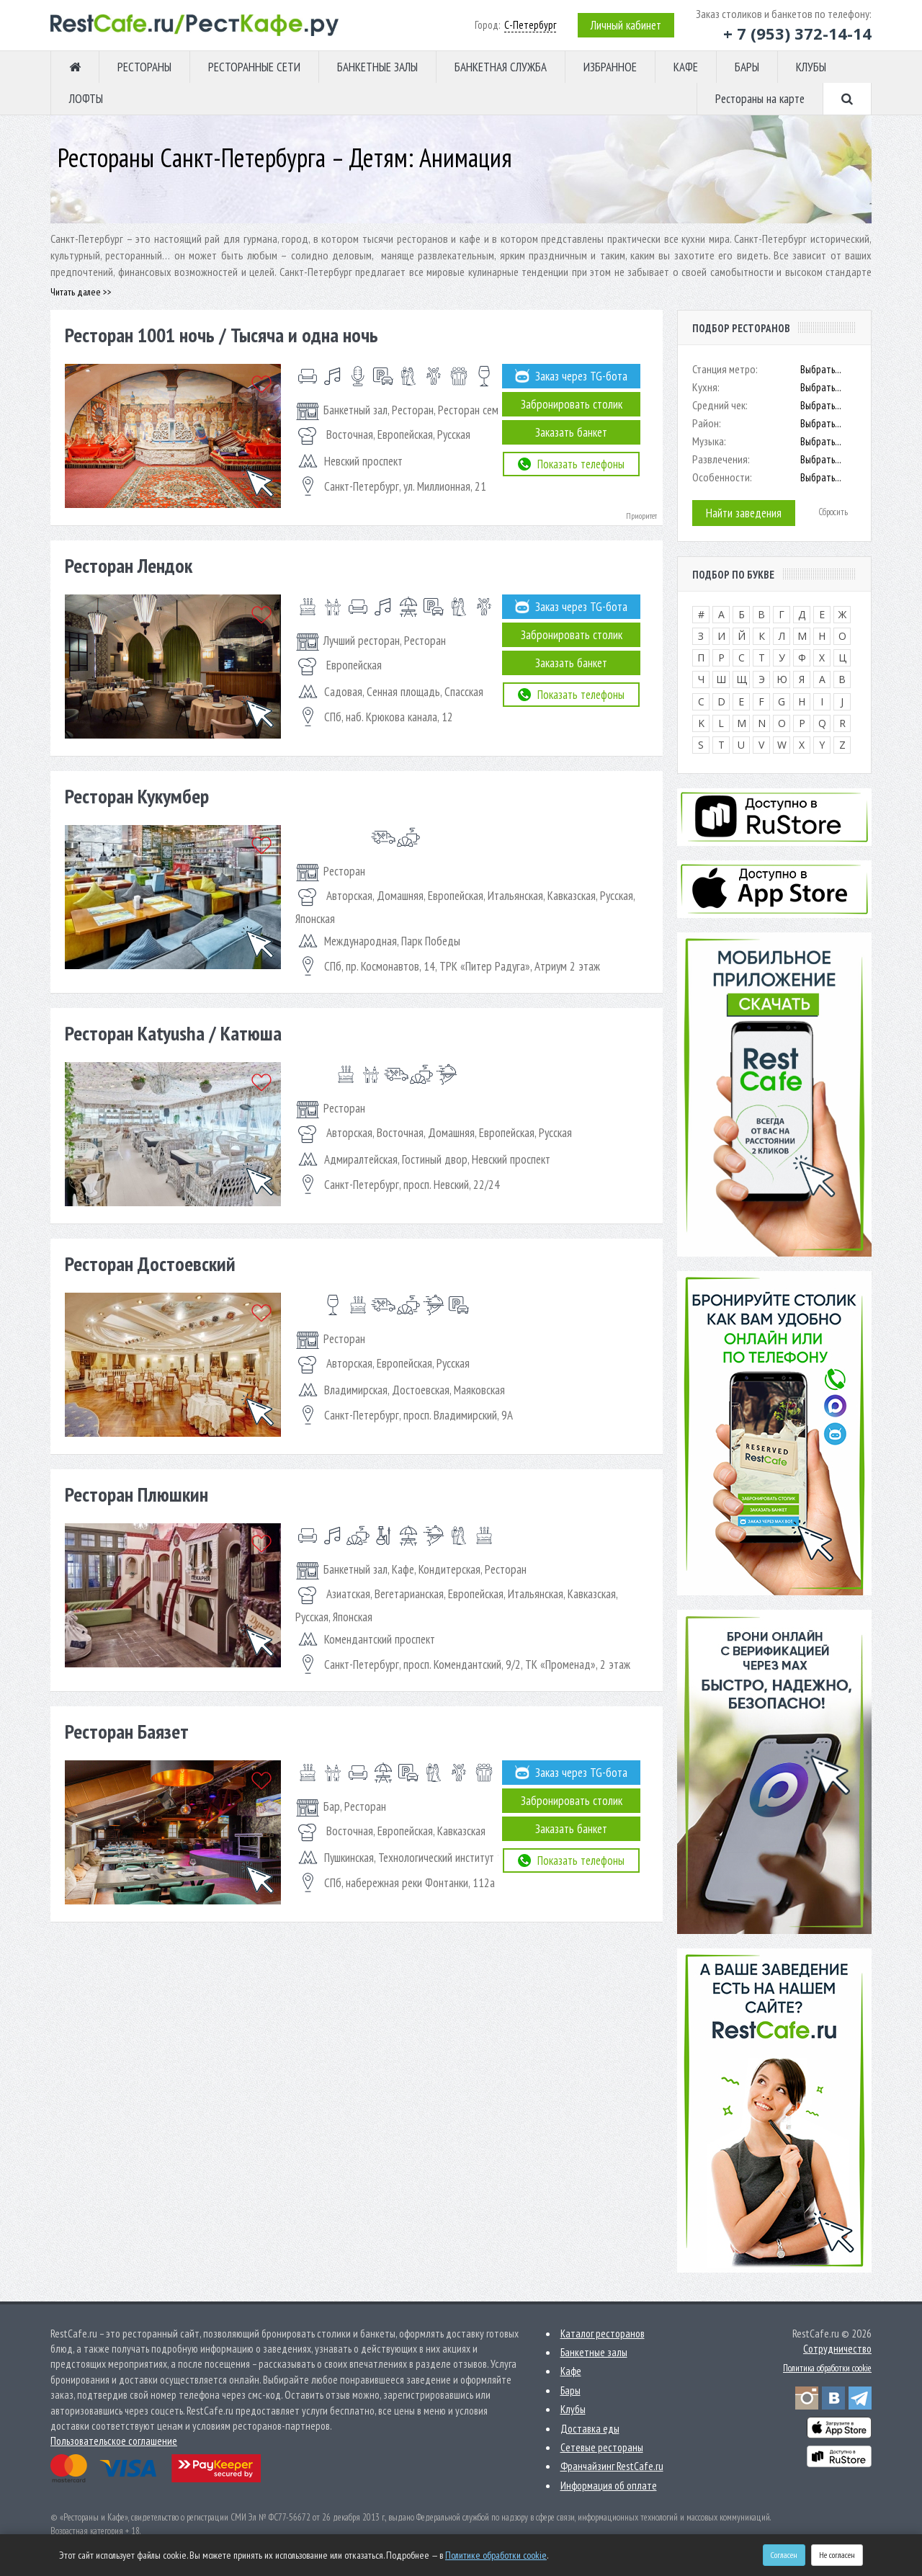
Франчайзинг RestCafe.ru (611, 2466)
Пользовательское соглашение (113, 2441)
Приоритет (641, 515)
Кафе (570, 2371)
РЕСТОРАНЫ (144, 67)
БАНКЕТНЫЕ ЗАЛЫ (377, 67)
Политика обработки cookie (827, 2368)
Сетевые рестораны (601, 2447)
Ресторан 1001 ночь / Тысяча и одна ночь (221, 334)
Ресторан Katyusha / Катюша (173, 1033)
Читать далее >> (81, 291)
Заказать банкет (571, 432)
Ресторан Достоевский (150, 1263)
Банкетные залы (593, 2352)
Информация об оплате (608, 2485)
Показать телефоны (571, 464)
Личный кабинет (626, 25)
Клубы (573, 2409)
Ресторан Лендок (128, 565)
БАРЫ (747, 67)
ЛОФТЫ (86, 99)
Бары (570, 2390)
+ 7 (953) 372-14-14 (797, 33)
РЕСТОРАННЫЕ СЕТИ (254, 67)
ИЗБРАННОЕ (610, 67)
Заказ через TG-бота (571, 376)
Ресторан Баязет (127, 1731)
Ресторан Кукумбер (137, 796)
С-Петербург (530, 25)
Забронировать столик (571, 404)
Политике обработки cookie (496, 2555)
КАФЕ (685, 67)
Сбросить (833, 512)
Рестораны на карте (760, 99)
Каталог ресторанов (602, 2333)
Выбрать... (820, 369)
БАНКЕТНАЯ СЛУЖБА (501, 67)
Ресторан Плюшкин (136, 1494)
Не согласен (837, 2554)
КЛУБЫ (811, 67)
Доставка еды (589, 2428)
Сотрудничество (837, 2349)
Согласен (784, 2554)
